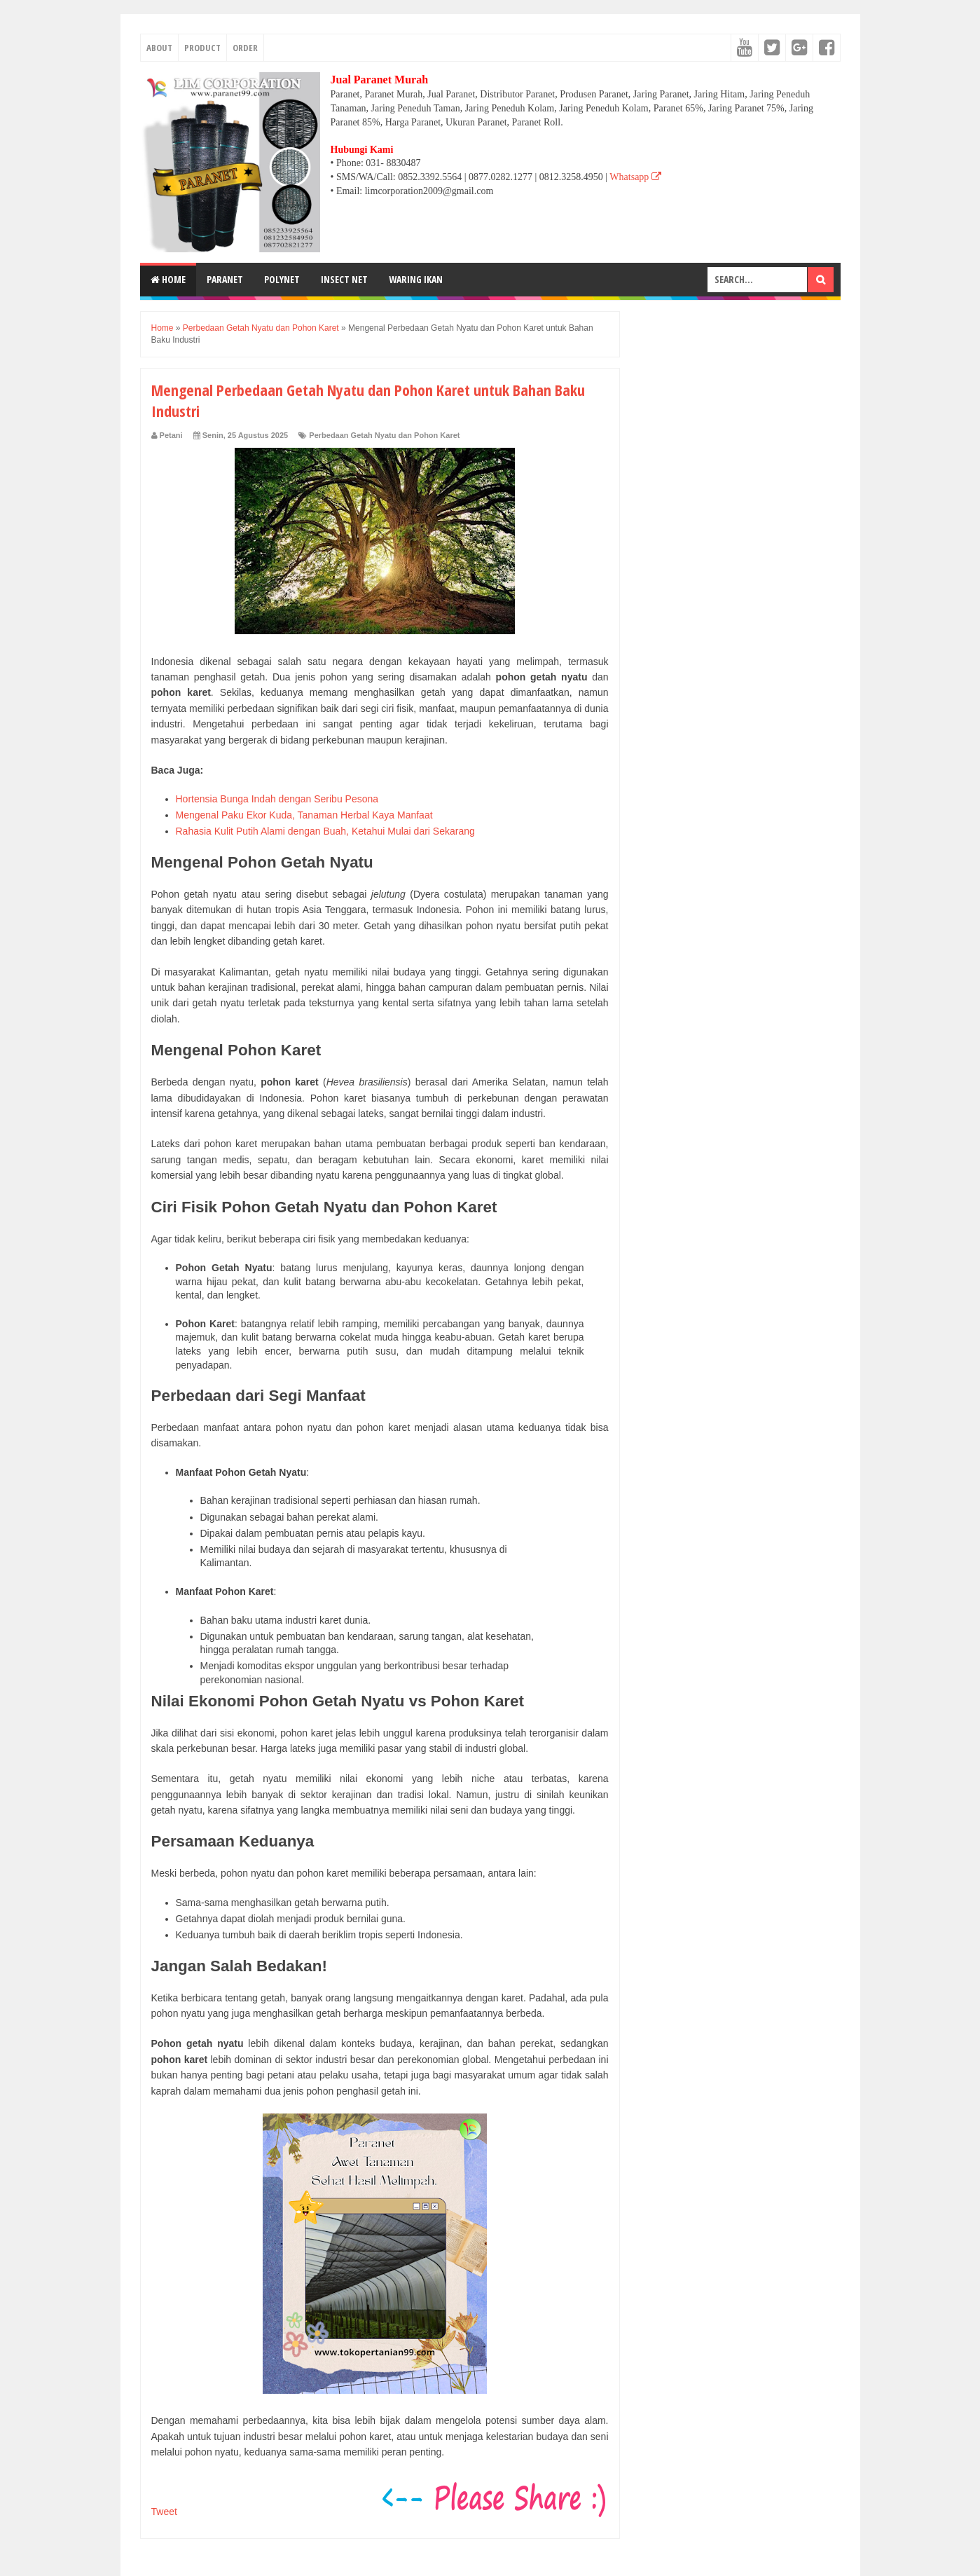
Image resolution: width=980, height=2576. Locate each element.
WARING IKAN (416, 279)
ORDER (245, 47)
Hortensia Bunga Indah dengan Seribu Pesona (277, 798)
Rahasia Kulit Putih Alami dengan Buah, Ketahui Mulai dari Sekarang (325, 831)
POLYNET (282, 279)
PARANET (225, 279)
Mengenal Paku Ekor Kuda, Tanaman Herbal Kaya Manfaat (304, 815)
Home (168, 279)
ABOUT (159, 47)
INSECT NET (344, 279)
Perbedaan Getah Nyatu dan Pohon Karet (384, 435)
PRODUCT (202, 47)
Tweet (164, 2511)
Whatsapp (635, 177)
